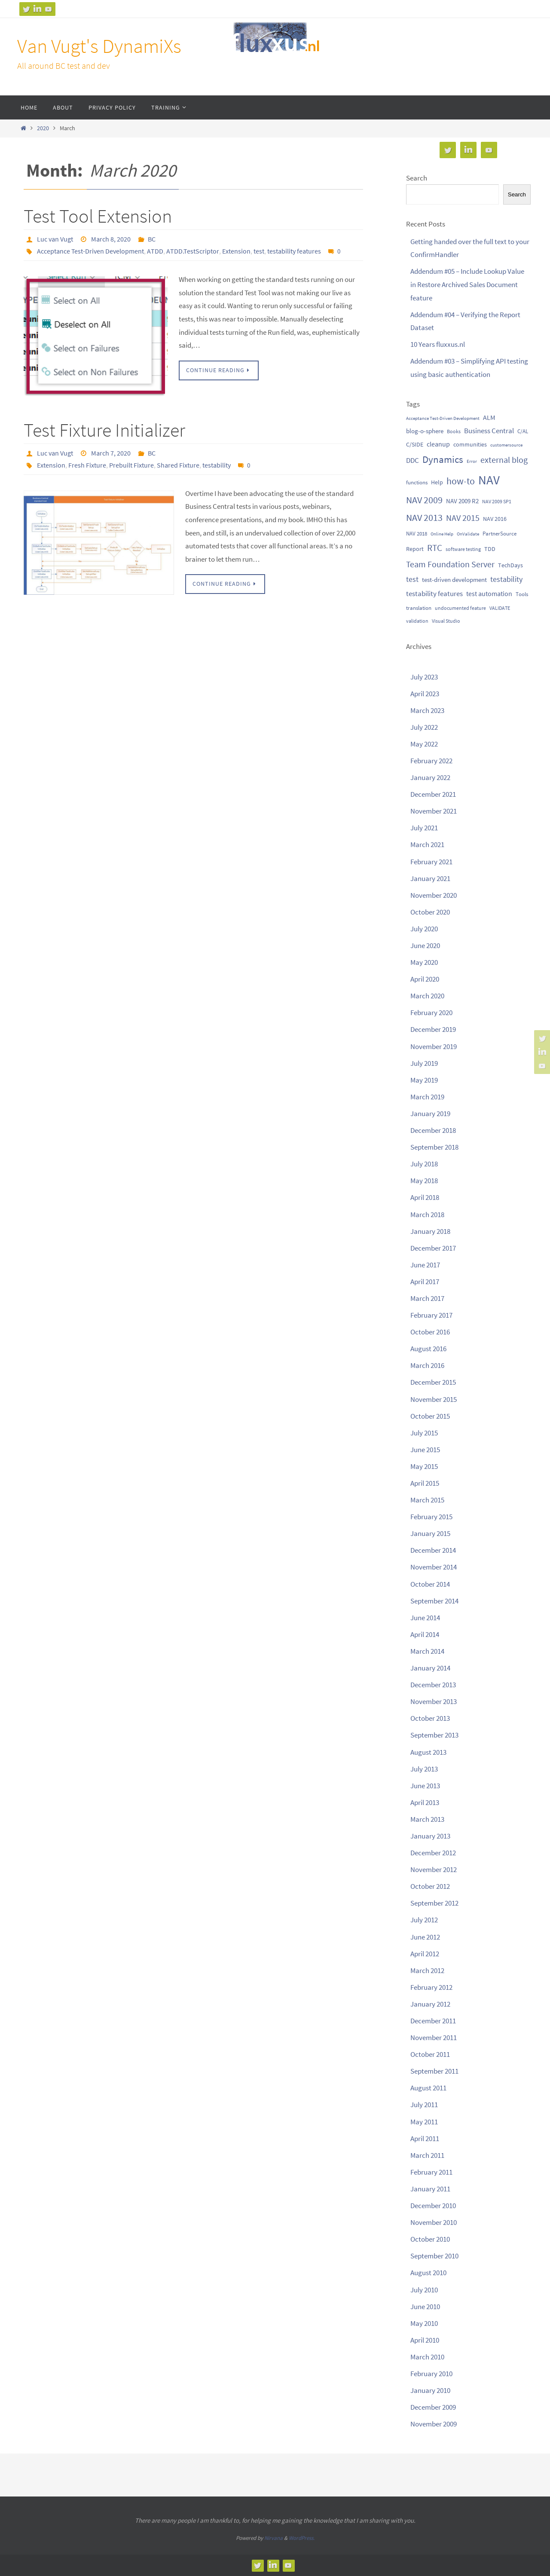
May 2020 (424, 962)
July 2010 (424, 2290)
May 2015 (424, 1466)
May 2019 (424, 1080)
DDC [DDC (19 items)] (412, 460)
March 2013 (427, 1819)
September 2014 (434, 1601)
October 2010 (430, 2239)
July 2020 (424, 928)
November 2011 (433, 2037)
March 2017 (427, 1298)
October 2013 (430, 1718)
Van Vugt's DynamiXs (99, 46)
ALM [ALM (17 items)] (489, 417)
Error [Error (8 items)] (472, 461)
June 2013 (425, 1785)
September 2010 (434, 2256)
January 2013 (430, 1836)
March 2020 (427, 995)
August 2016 (428, 1348)
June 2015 (425, 1449)
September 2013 (434, 1735)
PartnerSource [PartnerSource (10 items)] (499, 533)
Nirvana (273, 2538)
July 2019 (424, 1063)
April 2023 (424, 693)
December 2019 (433, 1029)
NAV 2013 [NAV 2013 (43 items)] (424, 517)
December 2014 (433, 1550)
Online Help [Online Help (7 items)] (442, 534)
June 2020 (425, 945)
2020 (43, 128)
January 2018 (430, 1231)
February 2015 (431, 1516)
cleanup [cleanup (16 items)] (438, 444)
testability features (294, 251)
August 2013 (428, 1752)
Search (416, 178)
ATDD (155, 251)
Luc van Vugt (55, 239)
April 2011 (424, 2138)
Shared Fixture (178, 465)
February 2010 (431, 2373)
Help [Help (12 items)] (437, 482)
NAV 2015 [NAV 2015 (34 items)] (463, 517)
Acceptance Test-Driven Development (90, 251)
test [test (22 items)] (412, 579)
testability (216, 465)
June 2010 (425, 2306)
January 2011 (430, 2189)
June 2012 (425, 1937)
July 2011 (424, 2104)
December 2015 (433, 1382)
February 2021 (431, 861)
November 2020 (433, 895)
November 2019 (433, 1046)
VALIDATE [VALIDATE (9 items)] (499, 608)
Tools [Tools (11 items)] (522, 594)
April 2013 (424, 1802)
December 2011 (433, 2020)
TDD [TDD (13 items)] (489, 549)
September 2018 (434, 1147)
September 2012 (434, 1903)
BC (152, 239)
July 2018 (424, 1164)
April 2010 (424, 2340)
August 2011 (428, 2088)
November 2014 (433, 1567)
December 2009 (433, 2407)
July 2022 (424, 727)
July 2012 (424, 1919)
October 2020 (430, 912)
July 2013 (424, 1769)
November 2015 (433, 1399)
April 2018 (424, 1197)
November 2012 (433, 1869)
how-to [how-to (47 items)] (460, 481)
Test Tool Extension (98, 216)
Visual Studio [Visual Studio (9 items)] (446, 621)
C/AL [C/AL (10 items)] (522, 431)
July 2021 (424, 827)
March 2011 (427, 2155)
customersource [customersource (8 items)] (506, 445)
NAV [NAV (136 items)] (489, 480)
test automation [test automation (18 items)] (489, 593)
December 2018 (433, 1130)
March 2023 (427, 710)
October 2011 (430, 2054)
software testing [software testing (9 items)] (463, 549)
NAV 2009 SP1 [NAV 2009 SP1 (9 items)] (496, 501)
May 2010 (424, 2323)
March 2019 (427, 1096)
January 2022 (430, 777)
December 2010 (433, 2205)
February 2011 (431, 2172)
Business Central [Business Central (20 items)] (489, 430)
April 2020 (424, 979)
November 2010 (433, 2222)
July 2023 (424, 677)
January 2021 (430, 878)
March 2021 (427, 844)
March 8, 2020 (111, 239)
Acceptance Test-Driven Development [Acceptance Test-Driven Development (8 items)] (443, 418)
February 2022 (431, 760)
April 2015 (424, 1483)
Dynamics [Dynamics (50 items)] (442, 459)
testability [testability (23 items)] (506, 579)
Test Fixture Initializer (104, 430)
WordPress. (302, 2538)
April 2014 (424, 1634)
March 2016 (427, 1365)
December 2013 (433, 1684)
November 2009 (433, 2424)
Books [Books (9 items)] (454, 431)
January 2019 (430, 1113)
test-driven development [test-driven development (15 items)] (454, 579)
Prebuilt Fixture (131, 465)
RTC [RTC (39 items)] (434, 548)
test (259, 251)
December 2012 (433, 1852)
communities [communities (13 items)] (470, 444)
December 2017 (433, 1248)
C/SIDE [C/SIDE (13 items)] (414, 444)
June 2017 (425, 1265)
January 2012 (430, 2004)
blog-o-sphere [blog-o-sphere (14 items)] (424, 431)
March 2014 (427, 1651)
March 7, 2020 (111, 453)
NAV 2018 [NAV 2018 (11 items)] (416, 533)
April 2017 (424, 1281)
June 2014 (425, 1617)
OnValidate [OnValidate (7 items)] (468, 534)
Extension (236, 251)
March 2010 (427, 2357)
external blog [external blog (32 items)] (504, 459)
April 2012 (424, 1953)
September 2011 (434, 2071)
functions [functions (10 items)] (417, 482)
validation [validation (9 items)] (417, 621)
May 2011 (424, 2121)
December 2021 (433, 794)
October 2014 (430, 1584)
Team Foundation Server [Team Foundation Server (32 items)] (450, 564)
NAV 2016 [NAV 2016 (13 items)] (495, 519)
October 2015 (430, 1416)
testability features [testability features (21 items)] (434, 593)
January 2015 (430, 1533)
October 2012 (430, 1886)
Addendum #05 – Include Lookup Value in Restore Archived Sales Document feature (467, 284)
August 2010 (428, 2272)
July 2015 (424, 1433)
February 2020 (431, 1012)
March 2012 (427, 1970)
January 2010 (430, 2390)
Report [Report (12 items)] (415, 549)
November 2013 (433, 1701)
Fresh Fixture (87, 465)
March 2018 (427, 1214)
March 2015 (427, 1500)
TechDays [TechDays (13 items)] (510, 565)
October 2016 (430, 1332)
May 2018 (424, 1180)
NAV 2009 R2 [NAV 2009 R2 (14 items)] (462, 501)
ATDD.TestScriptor (192, 251)
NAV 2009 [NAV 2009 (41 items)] (424, 500)
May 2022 (424, 744)
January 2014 (430, 1668)
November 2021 (433, 811)
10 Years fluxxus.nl (437, 344)
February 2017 (431, 1315)
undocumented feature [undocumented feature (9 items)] (460, 608)
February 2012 (431, 1987)
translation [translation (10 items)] (418, 607)
